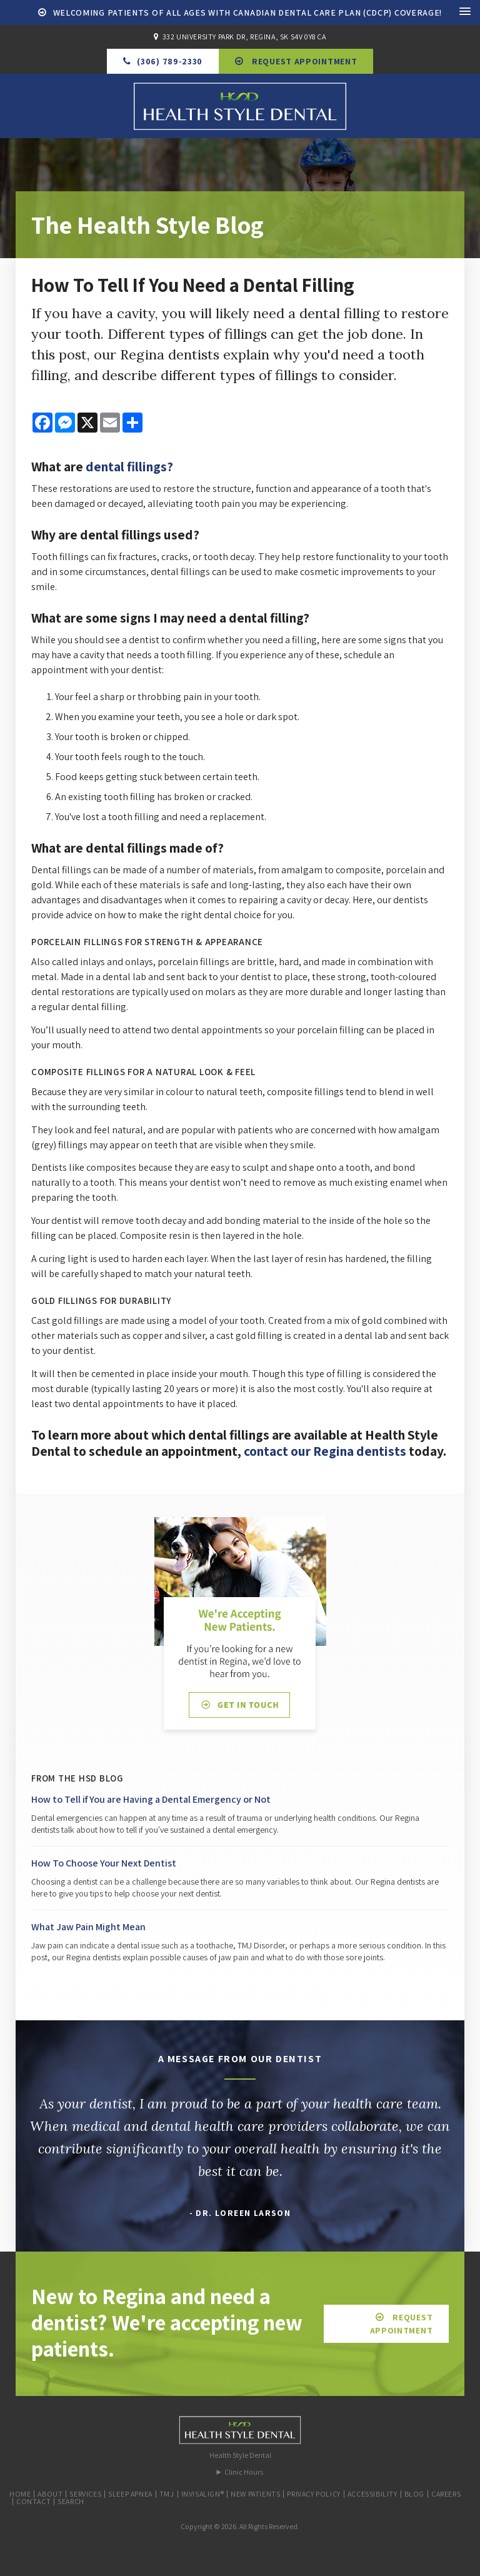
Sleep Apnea (130, 2493)
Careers (446, 2493)
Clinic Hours (243, 2472)
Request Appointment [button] (303, 61)
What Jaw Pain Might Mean (88, 1926)
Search (71, 2501)
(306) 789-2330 (169, 61)
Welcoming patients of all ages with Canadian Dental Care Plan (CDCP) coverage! (247, 12)
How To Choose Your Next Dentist (103, 1863)
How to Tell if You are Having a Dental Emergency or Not (151, 1799)
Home (20, 2493)
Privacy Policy (313, 2493)
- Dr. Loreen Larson (240, 2212)
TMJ (166, 2493)
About (50, 2493)
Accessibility (373, 2493)
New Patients (255, 2493)
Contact (33, 2501)
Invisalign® (202, 2493)
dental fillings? (129, 466)
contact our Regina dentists (325, 1451)
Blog (414, 2493)
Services (85, 2493)
